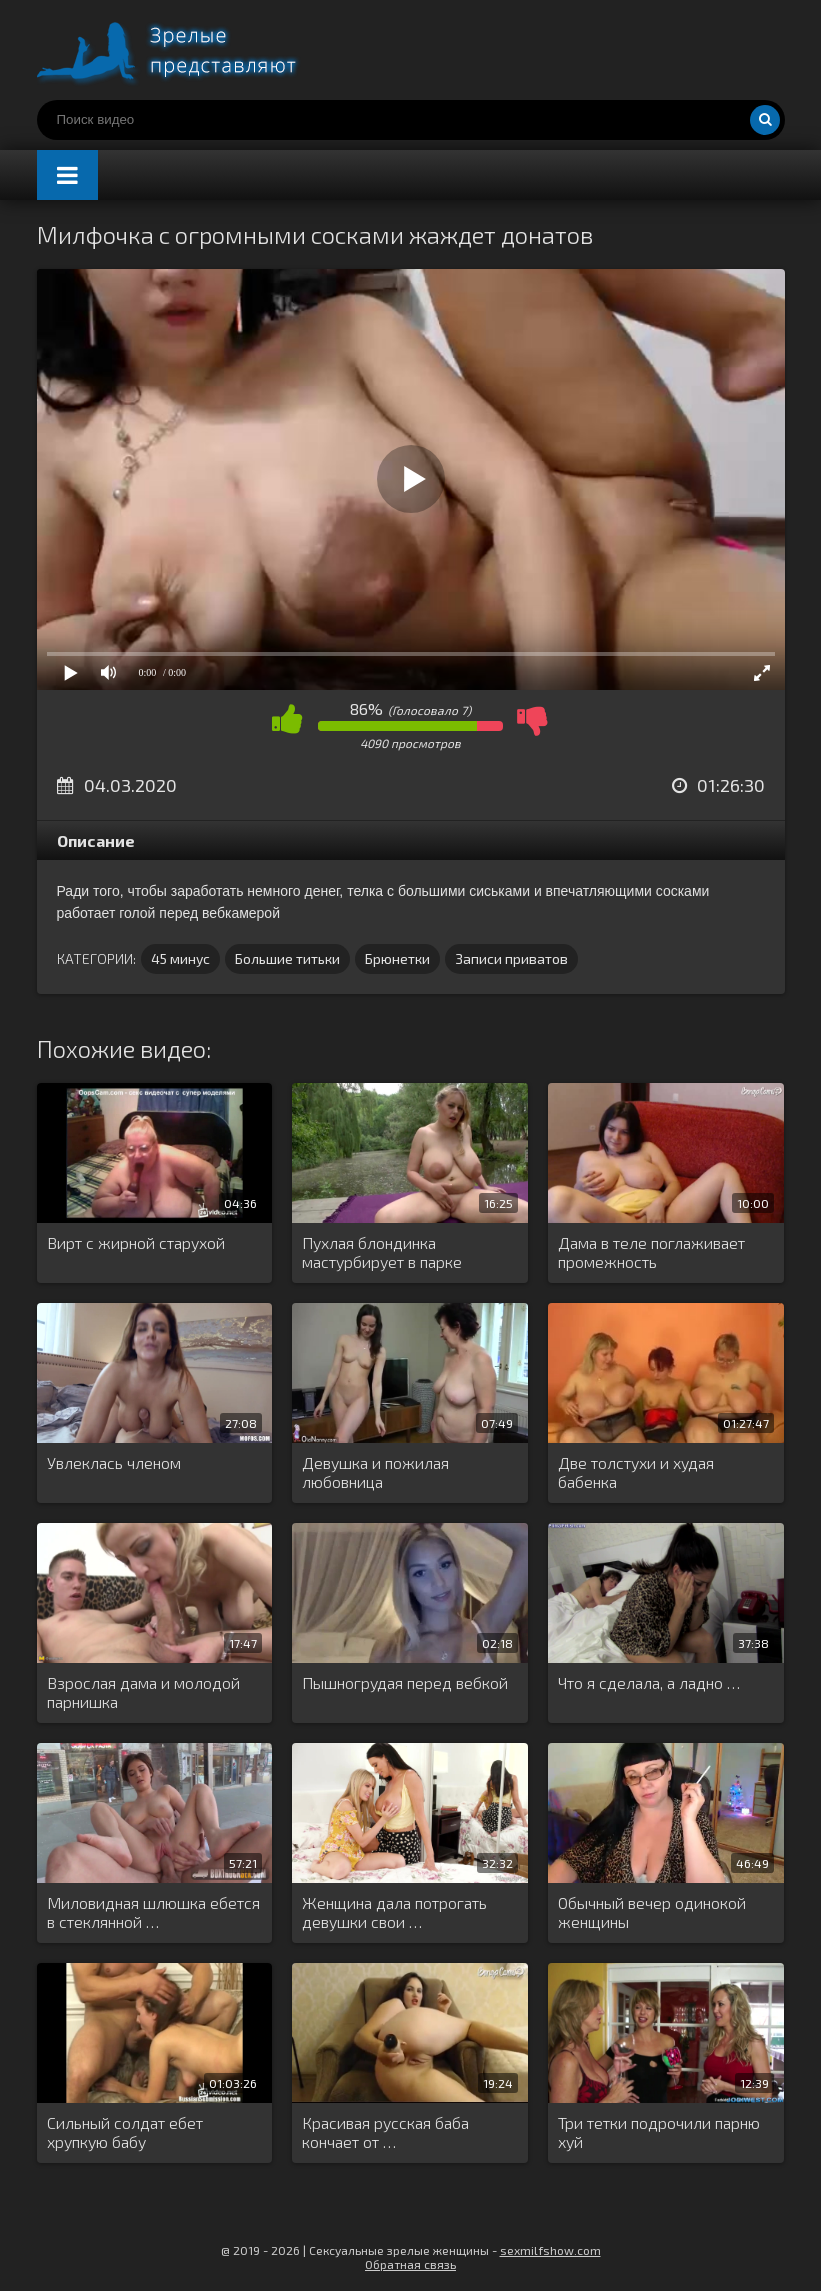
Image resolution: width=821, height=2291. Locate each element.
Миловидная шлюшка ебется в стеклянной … (153, 1912)
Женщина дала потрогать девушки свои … (394, 1912)
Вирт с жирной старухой (136, 1242)
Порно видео (187, 50)
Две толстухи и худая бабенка (636, 1472)
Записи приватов (511, 958)
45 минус (180, 958)
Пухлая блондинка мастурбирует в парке (382, 1252)
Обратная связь (410, 2264)
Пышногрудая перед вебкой (405, 1682)
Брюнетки (397, 958)
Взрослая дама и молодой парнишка (143, 1692)
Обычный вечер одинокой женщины (652, 1912)
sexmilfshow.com (550, 2250)
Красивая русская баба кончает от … (385, 2132)
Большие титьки (287, 958)
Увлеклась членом (114, 1462)
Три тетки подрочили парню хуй (659, 2132)
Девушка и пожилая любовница (375, 1472)
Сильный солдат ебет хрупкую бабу (125, 2132)
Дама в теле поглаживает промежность (651, 1252)
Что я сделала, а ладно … (649, 1682)
